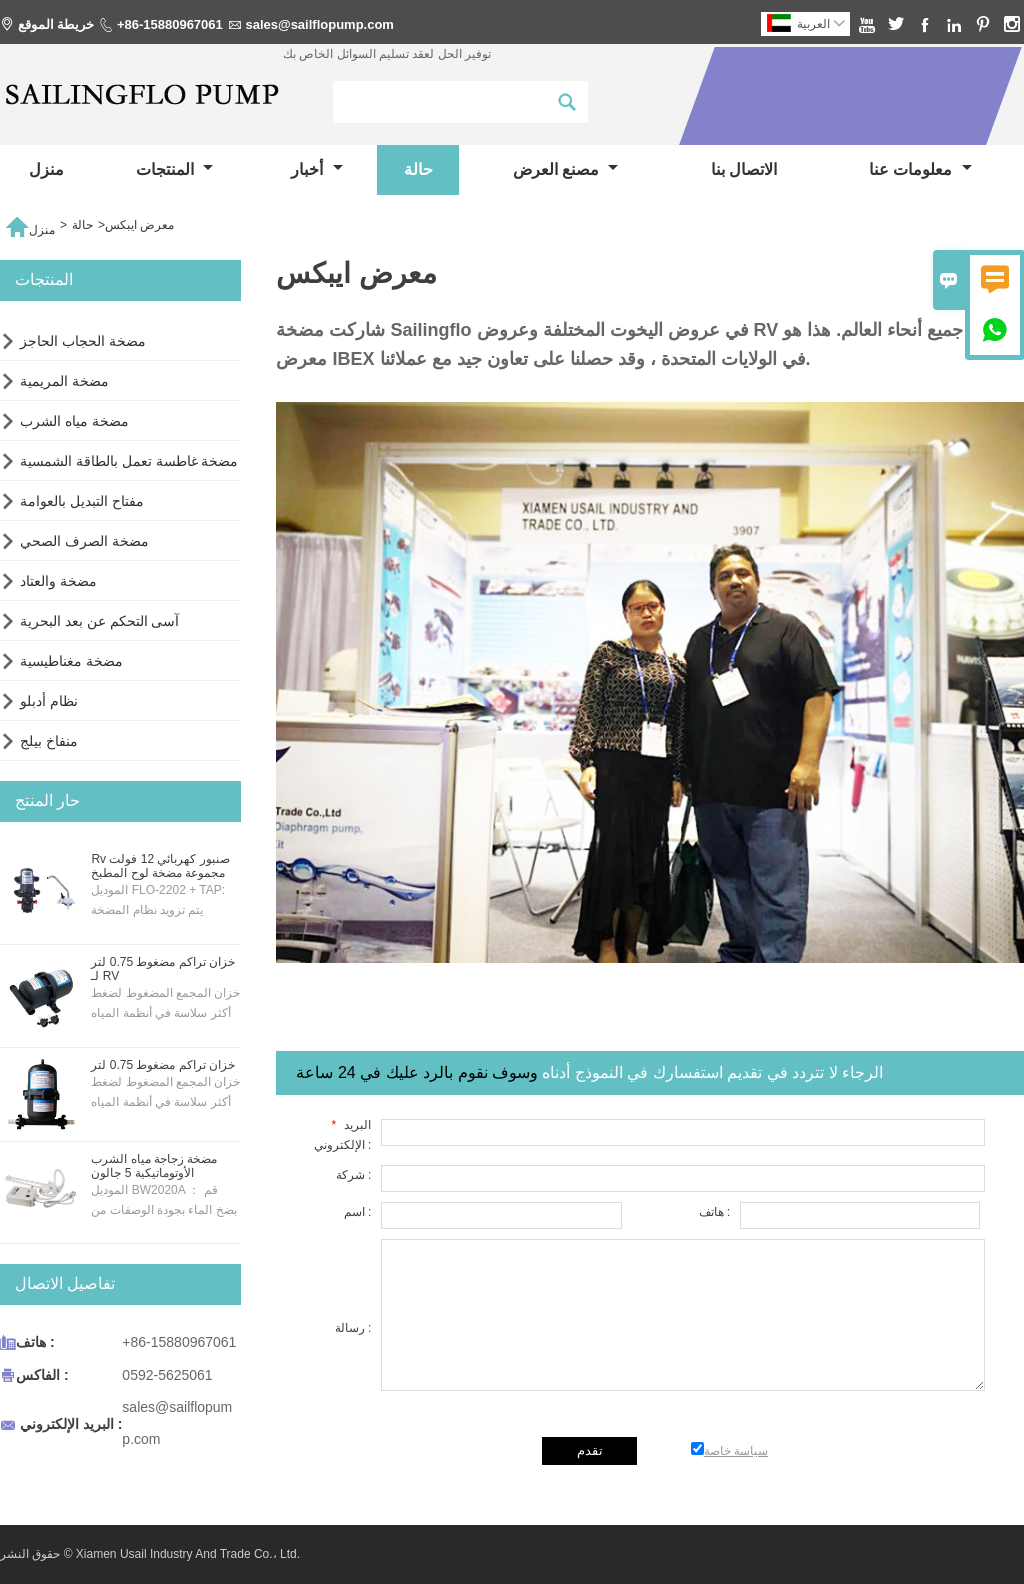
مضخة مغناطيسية (71, 661)
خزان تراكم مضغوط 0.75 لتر (163, 1065)
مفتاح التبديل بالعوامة (82, 501)
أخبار (316, 169)
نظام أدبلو (49, 701)
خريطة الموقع (56, 24)
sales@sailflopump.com (319, 24)
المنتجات (174, 169)
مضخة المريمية (64, 381)
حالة (418, 169)
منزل (46, 169)
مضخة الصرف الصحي (84, 541)
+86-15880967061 (170, 24)
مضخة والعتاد (58, 581)
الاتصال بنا (744, 169)
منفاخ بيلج (49, 741)
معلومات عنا (920, 169)
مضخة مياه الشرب (74, 421)
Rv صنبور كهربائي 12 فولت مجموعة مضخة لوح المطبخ (160, 866)
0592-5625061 (167, 1375)
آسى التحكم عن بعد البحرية (100, 621)
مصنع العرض (566, 169)
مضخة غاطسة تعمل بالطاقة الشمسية (129, 461)
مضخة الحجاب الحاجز (83, 341)
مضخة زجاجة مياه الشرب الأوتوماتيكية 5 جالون (154, 1166)
